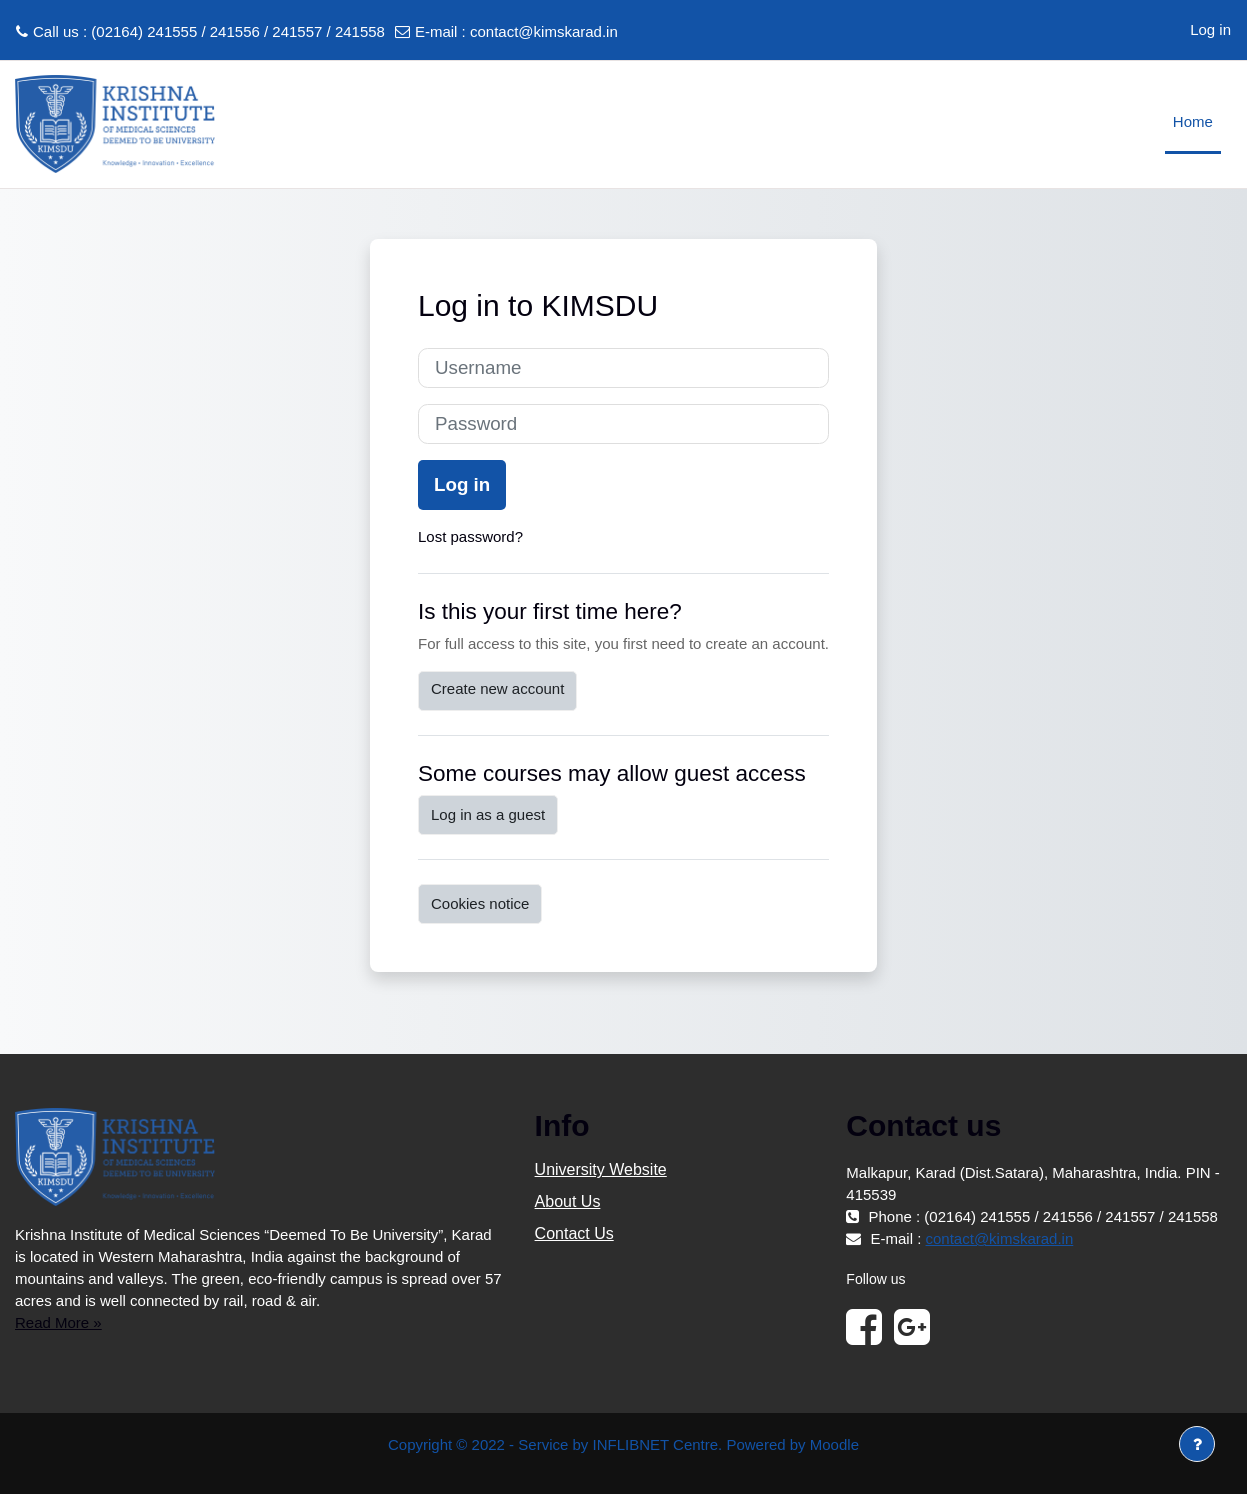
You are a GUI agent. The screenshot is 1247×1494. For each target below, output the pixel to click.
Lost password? (470, 536)
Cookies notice (480, 903)
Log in (1210, 29)
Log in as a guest (488, 814)
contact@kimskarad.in (544, 31)
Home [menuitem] (1193, 121)
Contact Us (574, 1233)
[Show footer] (1197, 1444)
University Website (601, 1169)
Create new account (497, 688)
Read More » (58, 1322)
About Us (568, 1201)
